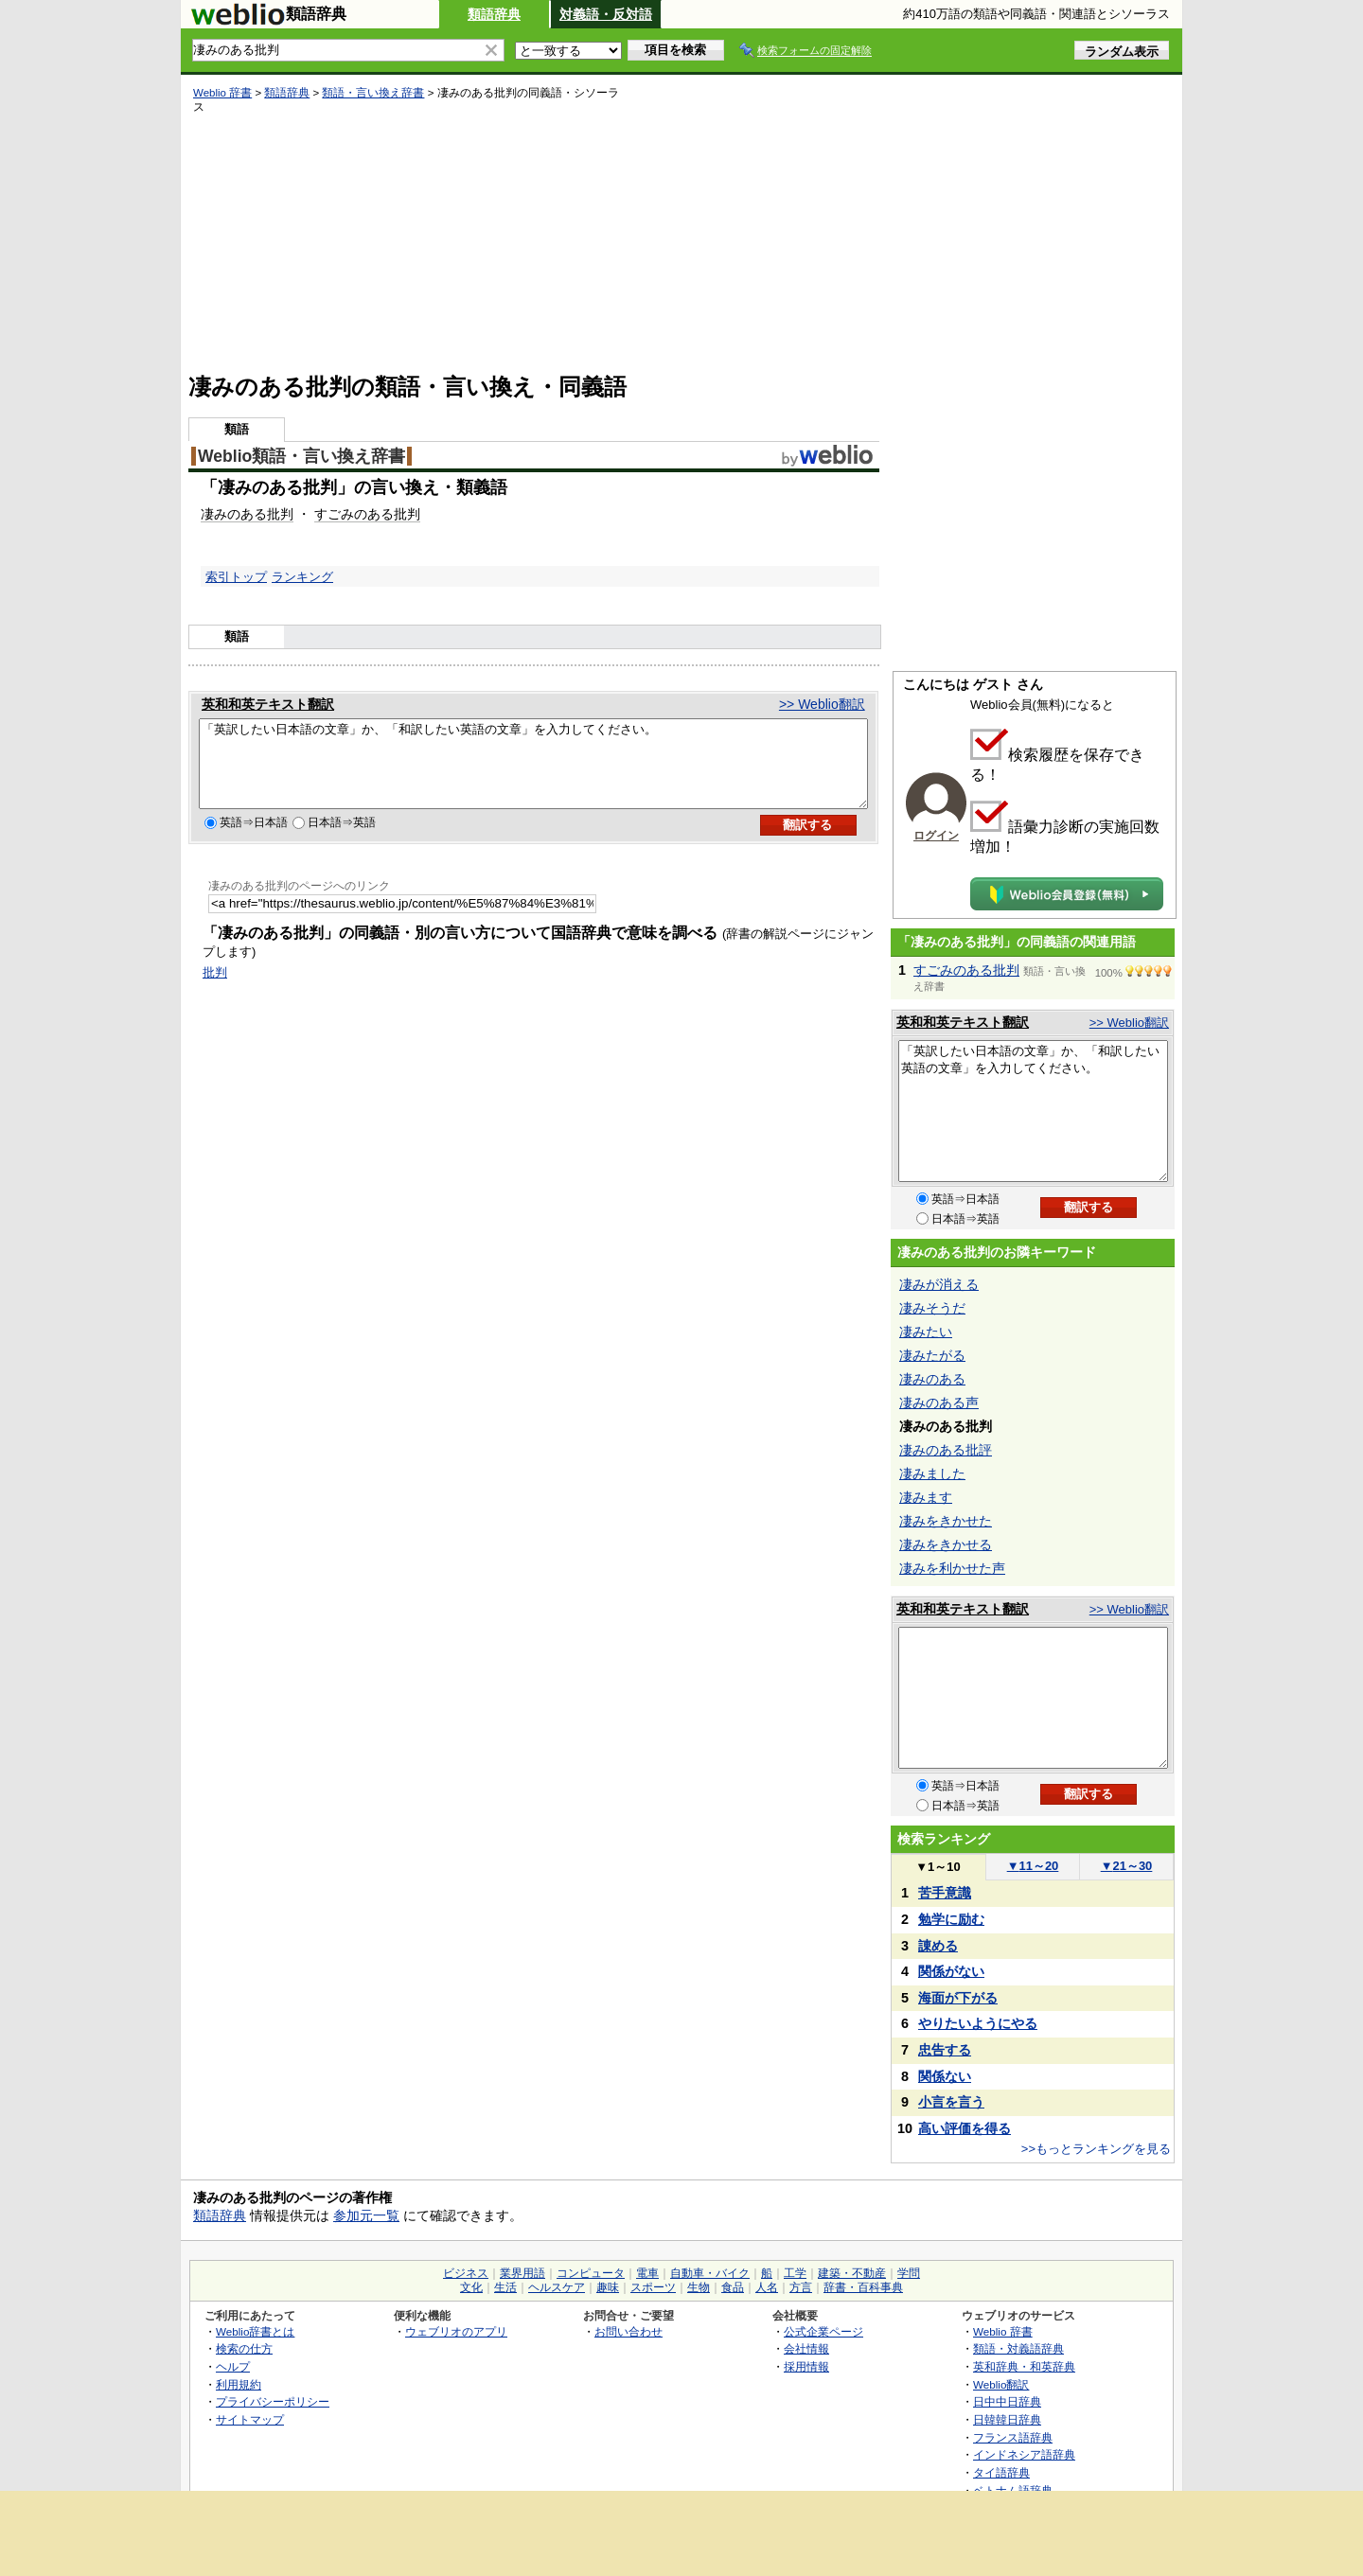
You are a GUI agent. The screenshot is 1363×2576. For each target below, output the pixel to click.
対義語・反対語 (605, 14)
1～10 (937, 1867)
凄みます (925, 1497)
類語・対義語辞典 (1018, 2348)
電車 (647, 2273)
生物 (698, 2287)
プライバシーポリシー (272, 2401)
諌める (938, 1945)
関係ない (944, 2076)
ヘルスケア (556, 2287)
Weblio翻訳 (1001, 2384)
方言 (800, 2287)
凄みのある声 (939, 1402)
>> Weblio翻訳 (822, 704)
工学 (795, 2273)
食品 (732, 2287)
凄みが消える (939, 1284)
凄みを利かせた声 (952, 1568)
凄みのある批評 (945, 1449)
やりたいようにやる (977, 2023)
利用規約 (238, 2384)
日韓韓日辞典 (1007, 2419)
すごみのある (354, 513)
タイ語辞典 (1001, 2472)
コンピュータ (591, 2273)
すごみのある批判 (966, 970)
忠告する (944, 2049)
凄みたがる (932, 1355)
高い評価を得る (964, 2128)
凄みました (932, 1473)
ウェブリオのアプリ (456, 2331)
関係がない (951, 1971)
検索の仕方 (244, 2348)
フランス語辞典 (1013, 2437)
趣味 (607, 2287)
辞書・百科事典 (863, 2287)
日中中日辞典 (1007, 2401)
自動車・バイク (710, 2273)
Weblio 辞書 (222, 92)
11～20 (1033, 1866)
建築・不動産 (852, 2273)
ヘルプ (233, 2366)
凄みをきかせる (945, 1544)
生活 (505, 2287)
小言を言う (951, 2101)
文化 (471, 2287)
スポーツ (653, 2287)
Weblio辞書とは (255, 2331)
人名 (766, 2287)
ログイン (936, 835)
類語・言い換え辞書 (373, 92)
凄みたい (925, 1331)
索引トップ (236, 577)
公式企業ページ (823, 2331)
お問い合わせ (628, 2331)
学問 (908, 2273)
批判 (280, 513)
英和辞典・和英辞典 (1024, 2366)
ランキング (302, 577)
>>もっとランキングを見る (1096, 2149)
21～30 (1127, 1866)
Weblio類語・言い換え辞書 (301, 456)
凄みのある (234, 513)
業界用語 (522, 2273)
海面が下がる (958, 1997)
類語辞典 (494, 14)
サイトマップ (250, 2419)
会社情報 (806, 2348)
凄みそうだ (932, 1307)
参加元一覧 (366, 2215)
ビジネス (465, 2273)
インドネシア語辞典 (1024, 2454)
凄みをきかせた (945, 1520)
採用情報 (806, 2366)
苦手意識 (944, 1892)
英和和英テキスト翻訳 (268, 704)
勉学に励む (951, 1919)
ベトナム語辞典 (1013, 2490)
